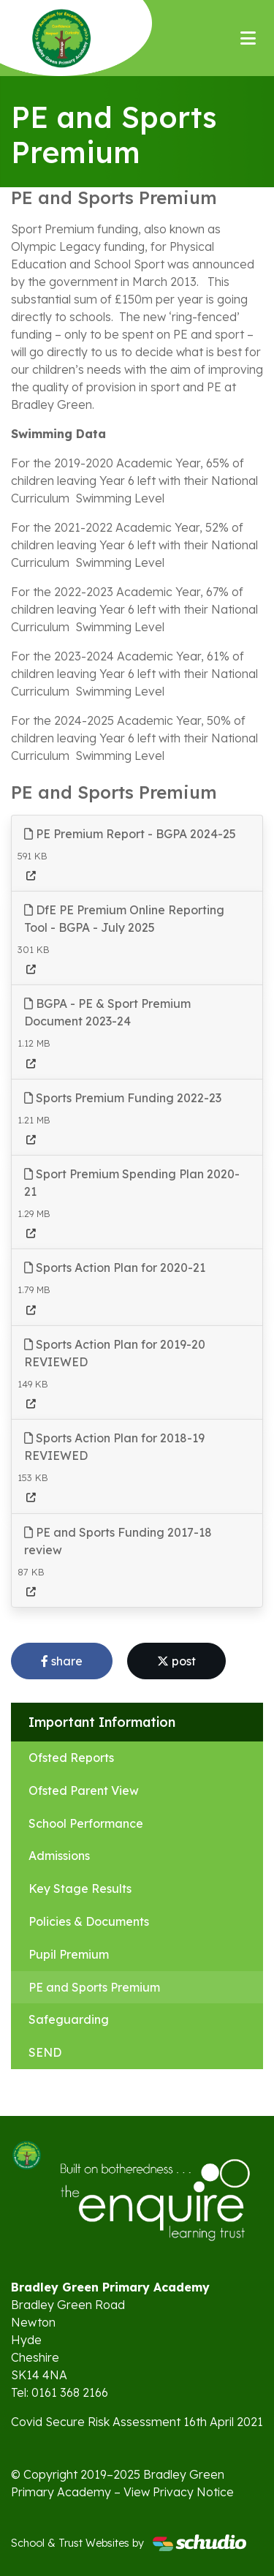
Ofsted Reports (71, 1757)
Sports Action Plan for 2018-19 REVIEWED (114, 1447)
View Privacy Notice (178, 2492)
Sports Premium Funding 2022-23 (122, 1098)
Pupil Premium (68, 1954)
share (62, 1661)
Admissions (59, 1855)
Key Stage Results (80, 1888)
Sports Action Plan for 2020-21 (114, 1267)
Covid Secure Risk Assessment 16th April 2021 (137, 2421)
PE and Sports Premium (94, 1987)
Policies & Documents (88, 1921)
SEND (44, 2052)
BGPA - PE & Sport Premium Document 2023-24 (107, 1012)
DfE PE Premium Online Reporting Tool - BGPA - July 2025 (124, 919)
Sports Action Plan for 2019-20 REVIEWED (114, 1353)
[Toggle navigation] (248, 38)
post (176, 1661)
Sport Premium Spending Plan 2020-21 (132, 1183)
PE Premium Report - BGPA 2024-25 (130, 833)
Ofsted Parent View (83, 1790)
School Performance (85, 1823)
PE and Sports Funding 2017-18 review (118, 1541)
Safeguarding (68, 2019)
